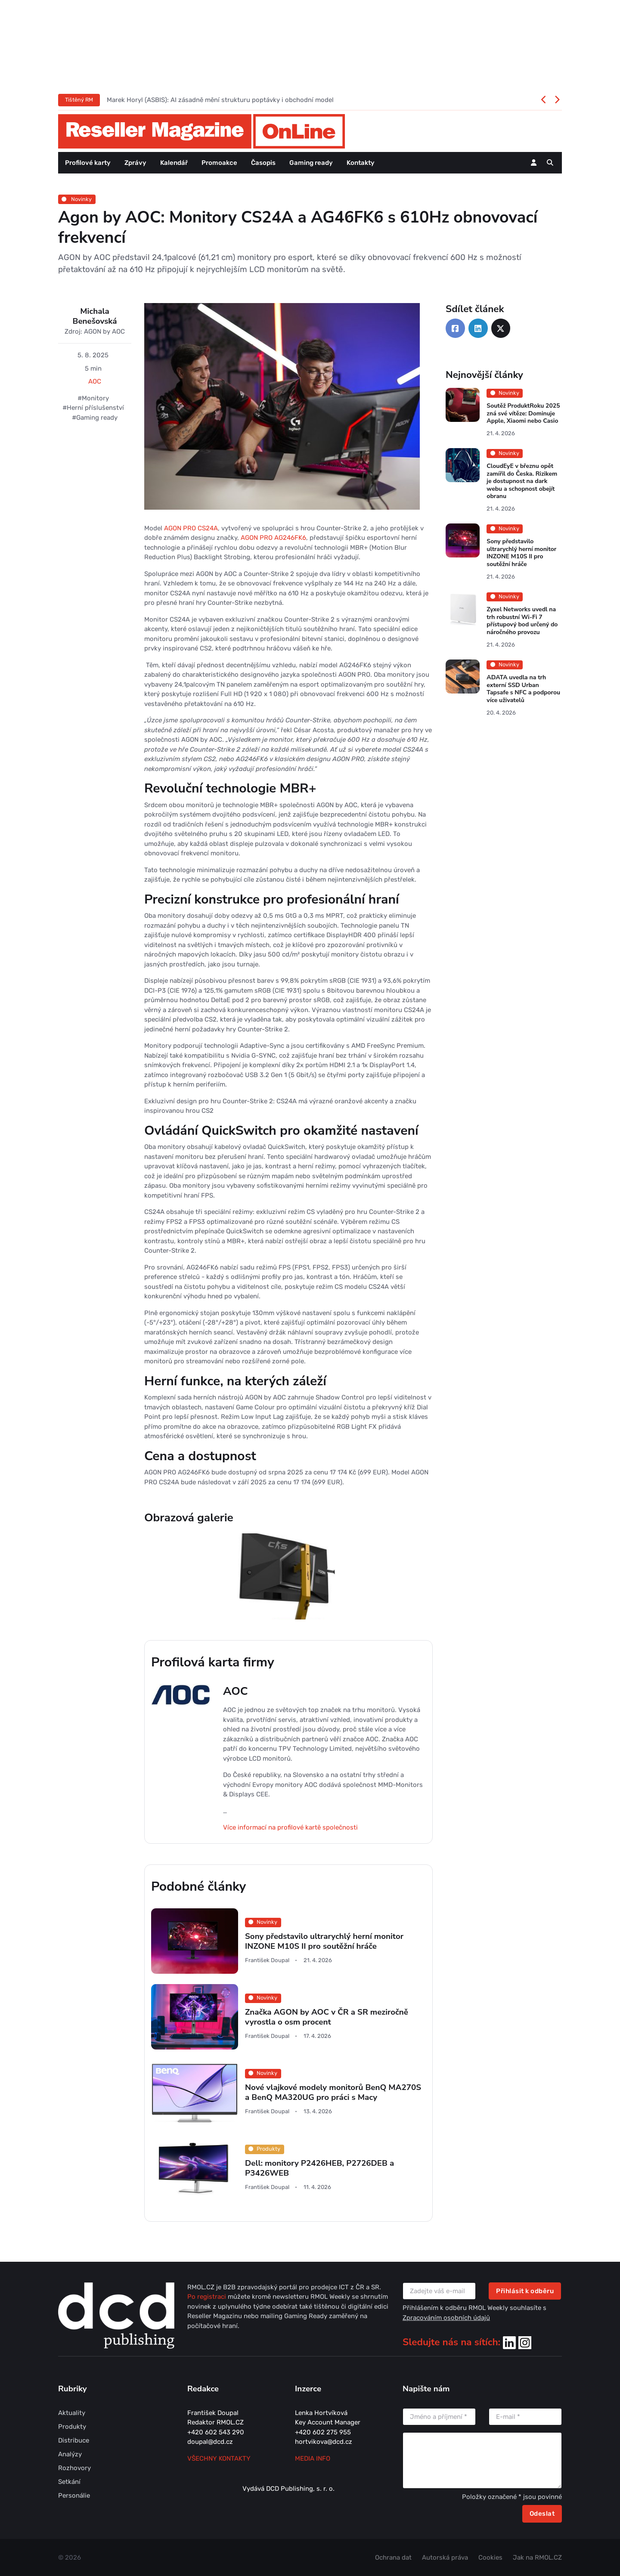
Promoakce (219, 163)
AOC (94, 381)
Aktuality (71, 2413)
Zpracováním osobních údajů (446, 2318)
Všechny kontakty (219, 2458)
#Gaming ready (95, 417)
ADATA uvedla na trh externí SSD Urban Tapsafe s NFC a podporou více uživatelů (523, 688)
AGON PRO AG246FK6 (273, 538)
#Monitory (93, 398)
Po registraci (207, 2296)
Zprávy (135, 163)
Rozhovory (74, 2468)
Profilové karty (88, 163)
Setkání (69, 2482)
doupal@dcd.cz (210, 2442)
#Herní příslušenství (93, 408)
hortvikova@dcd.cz (323, 2442)
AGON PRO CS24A (191, 528)
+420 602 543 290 (215, 2432)
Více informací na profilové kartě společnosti (290, 1827)
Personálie (74, 2495)
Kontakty (361, 163)
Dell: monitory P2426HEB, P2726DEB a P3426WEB (319, 2167)
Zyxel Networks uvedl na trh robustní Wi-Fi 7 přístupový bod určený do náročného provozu (522, 620)
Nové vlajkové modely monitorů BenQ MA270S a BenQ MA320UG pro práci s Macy (333, 2092)
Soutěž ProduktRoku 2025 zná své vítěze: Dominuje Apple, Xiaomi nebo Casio (523, 413)
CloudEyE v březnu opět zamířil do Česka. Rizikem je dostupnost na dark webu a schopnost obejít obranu (522, 481)
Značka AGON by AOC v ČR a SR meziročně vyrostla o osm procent (326, 2016)
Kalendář (174, 163)
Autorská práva (445, 2557)
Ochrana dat (393, 2557)
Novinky (77, 199)
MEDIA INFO (312, 2458)
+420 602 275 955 (323, 2432)
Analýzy (70, 2454)
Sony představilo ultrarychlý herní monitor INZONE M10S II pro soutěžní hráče (324, 1941)
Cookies (490, 2557)
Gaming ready (311, 163)
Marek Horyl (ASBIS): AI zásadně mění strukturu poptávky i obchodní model (220, 100)
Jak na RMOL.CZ (537, 2557)
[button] (550, 162)
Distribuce (73, 2440)
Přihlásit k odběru (525, 2291)
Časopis (263, 163)
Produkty (72, 2426)
